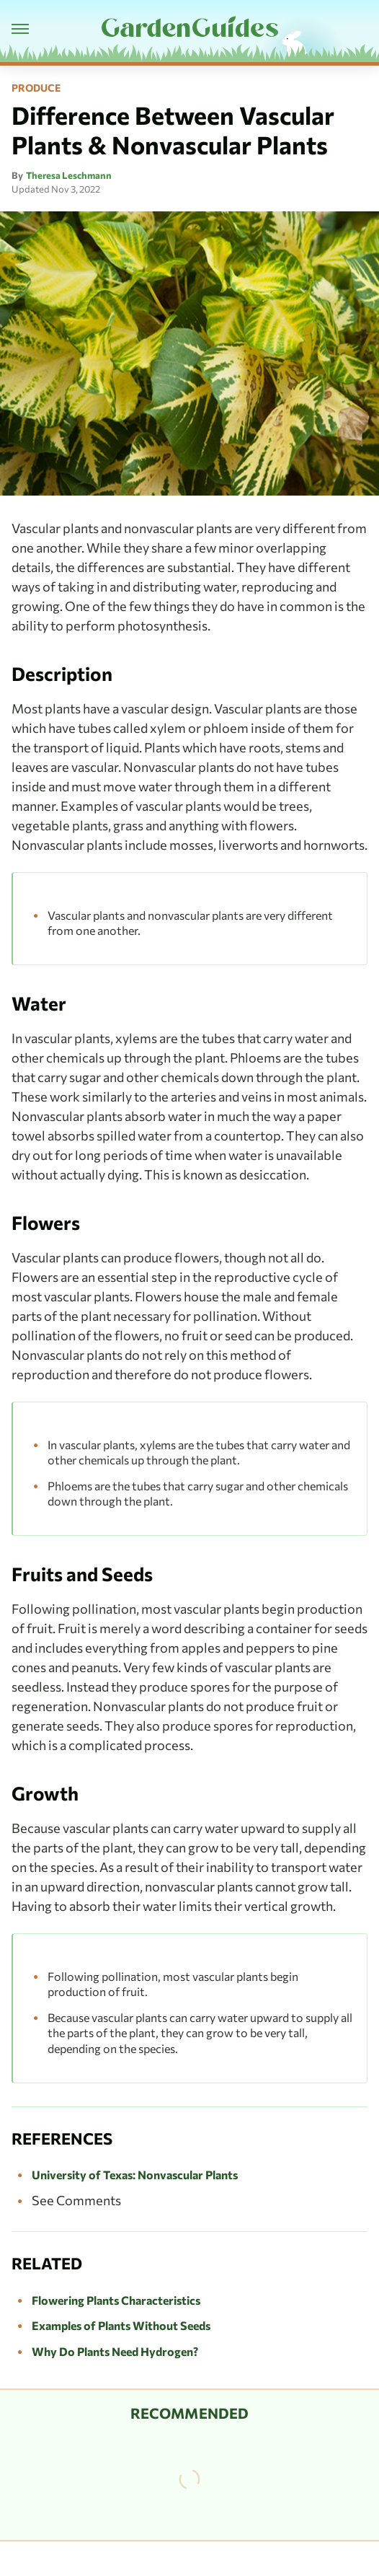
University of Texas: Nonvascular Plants (135, 2174)
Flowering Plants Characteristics (116, 2300)
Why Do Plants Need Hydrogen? (115, 2351)
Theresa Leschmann (69, 175)
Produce (36, 88)
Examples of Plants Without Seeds (121, 2325)
